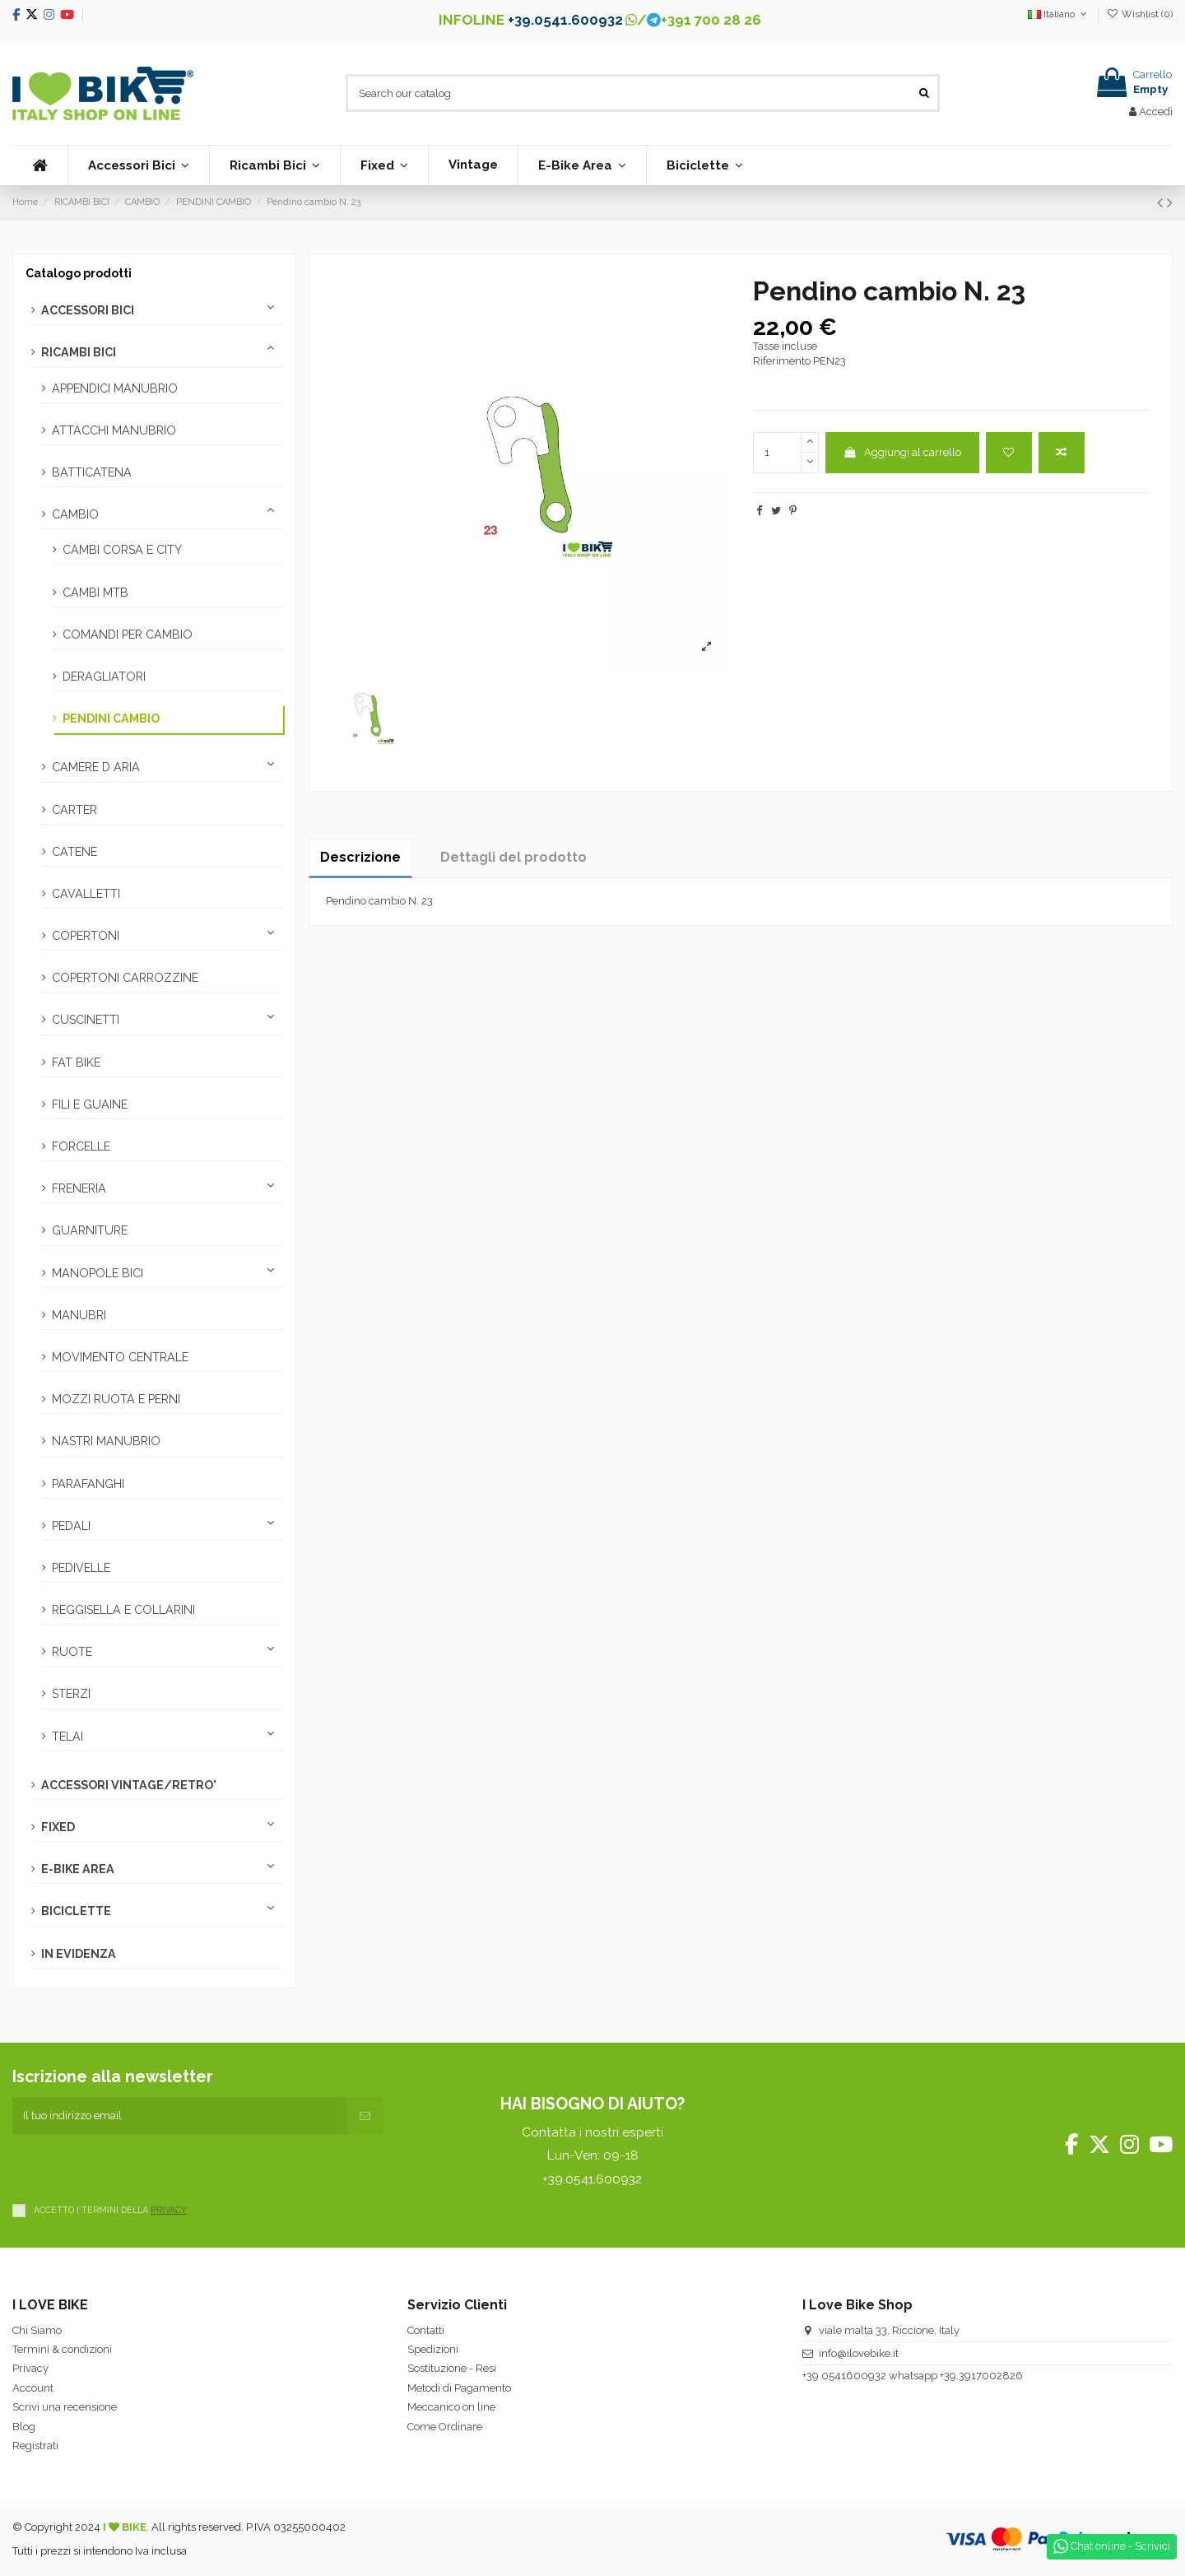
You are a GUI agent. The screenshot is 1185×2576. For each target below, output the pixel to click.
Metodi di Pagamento (459, 2388)
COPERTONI (85, 935)
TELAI (67, 1736)
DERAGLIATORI (104, 676)
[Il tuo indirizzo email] (179, 2116)
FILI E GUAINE (90, 1104)
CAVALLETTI (86, 893)
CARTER (74, 809)
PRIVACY (169, 2210)
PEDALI (71, 1525)
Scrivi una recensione (64, 2407)
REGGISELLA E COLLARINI (123, 1609)
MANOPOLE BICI (97, 1273)
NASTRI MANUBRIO (106, 1441)
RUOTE (72, 1651)
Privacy (30, 2368)
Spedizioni (432, 2349)
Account (32, 2388)
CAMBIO (75, 514)
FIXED (58, 1827)
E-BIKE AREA (77, 1869)
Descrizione (360, 857)
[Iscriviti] (365, 2116)
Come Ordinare (444, 2426)
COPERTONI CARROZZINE (125, 977)
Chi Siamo (37, 2330)
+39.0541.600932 (565, 20)
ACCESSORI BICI (87, 310)
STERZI (71, 1693)
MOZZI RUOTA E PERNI (116, 1399)
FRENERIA (79, 1188)
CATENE (74, 851)
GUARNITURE (90, 1230)
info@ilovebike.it (859, 2353)
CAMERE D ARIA (96, 767)
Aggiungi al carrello (902, 452)
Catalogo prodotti (79, 273)
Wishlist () (1140, 14)
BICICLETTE (76, 1911)
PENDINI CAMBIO (111, 718)
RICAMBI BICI (78, 352)
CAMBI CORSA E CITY (122, 549)
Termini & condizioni (62, 2349)
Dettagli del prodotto (513, 857)
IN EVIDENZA (78, 1953)
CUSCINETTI (85, 1019)
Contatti (425, 2330)
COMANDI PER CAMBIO (128, 634)
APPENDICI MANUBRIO (115, 388)
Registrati (35, 2445)
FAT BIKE (76, 1062)
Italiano (1059, 14)
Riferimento (782, 361)
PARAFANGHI (88, 1483)
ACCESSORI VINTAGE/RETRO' (128, 1785)
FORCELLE (81, 1146)
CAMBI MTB (95, 592)
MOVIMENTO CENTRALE (120, 1357)
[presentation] (137, 2167)
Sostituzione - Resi (451, 2368)
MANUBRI (79, 1315)
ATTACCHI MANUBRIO (114, 430)
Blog (23, 2426)
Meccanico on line (451, 2407)
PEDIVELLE (81, 1567)
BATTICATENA (92, 472)
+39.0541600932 (844, 2375)
